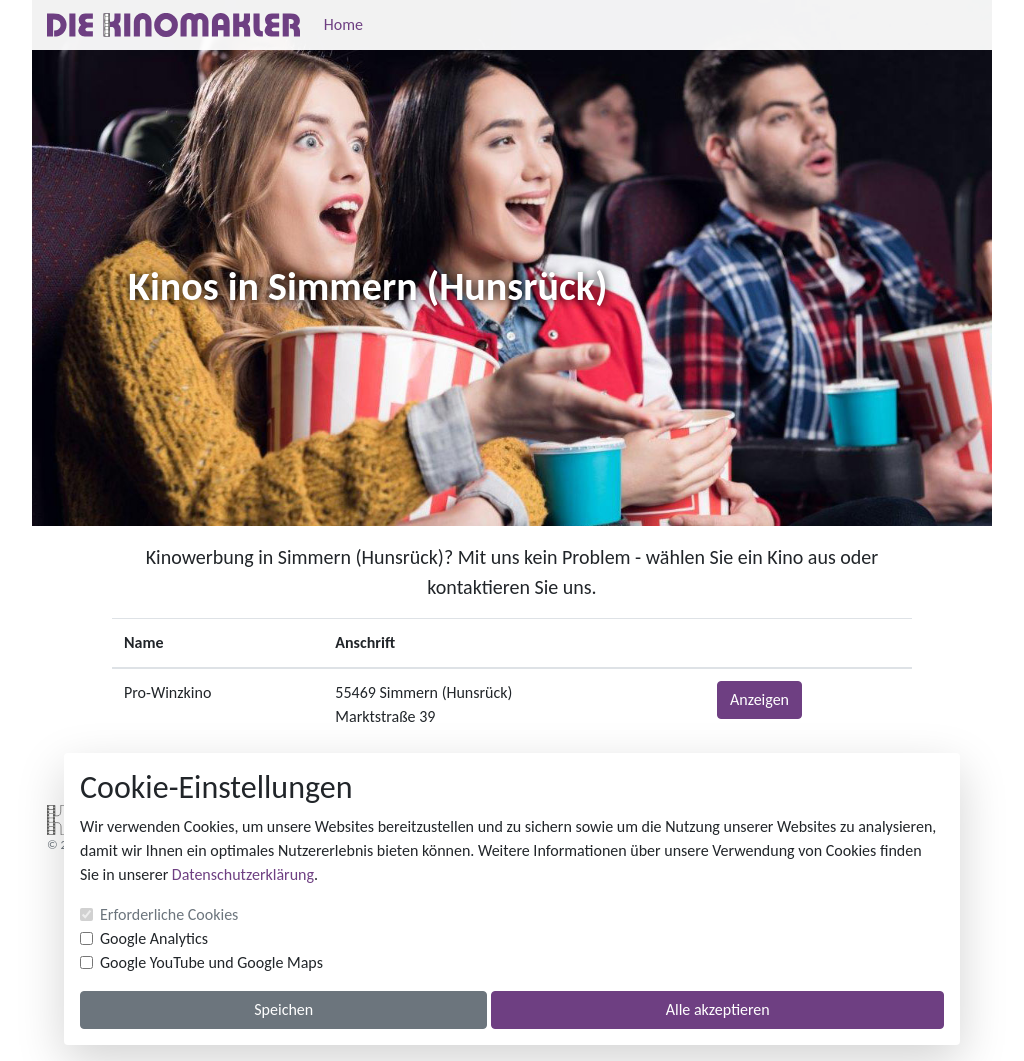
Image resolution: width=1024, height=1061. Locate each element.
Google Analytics (154, 938)
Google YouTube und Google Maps (211, 962)
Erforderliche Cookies (169, 914)
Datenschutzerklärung (243, 874)
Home (343, 24)
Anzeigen (759, 699)
